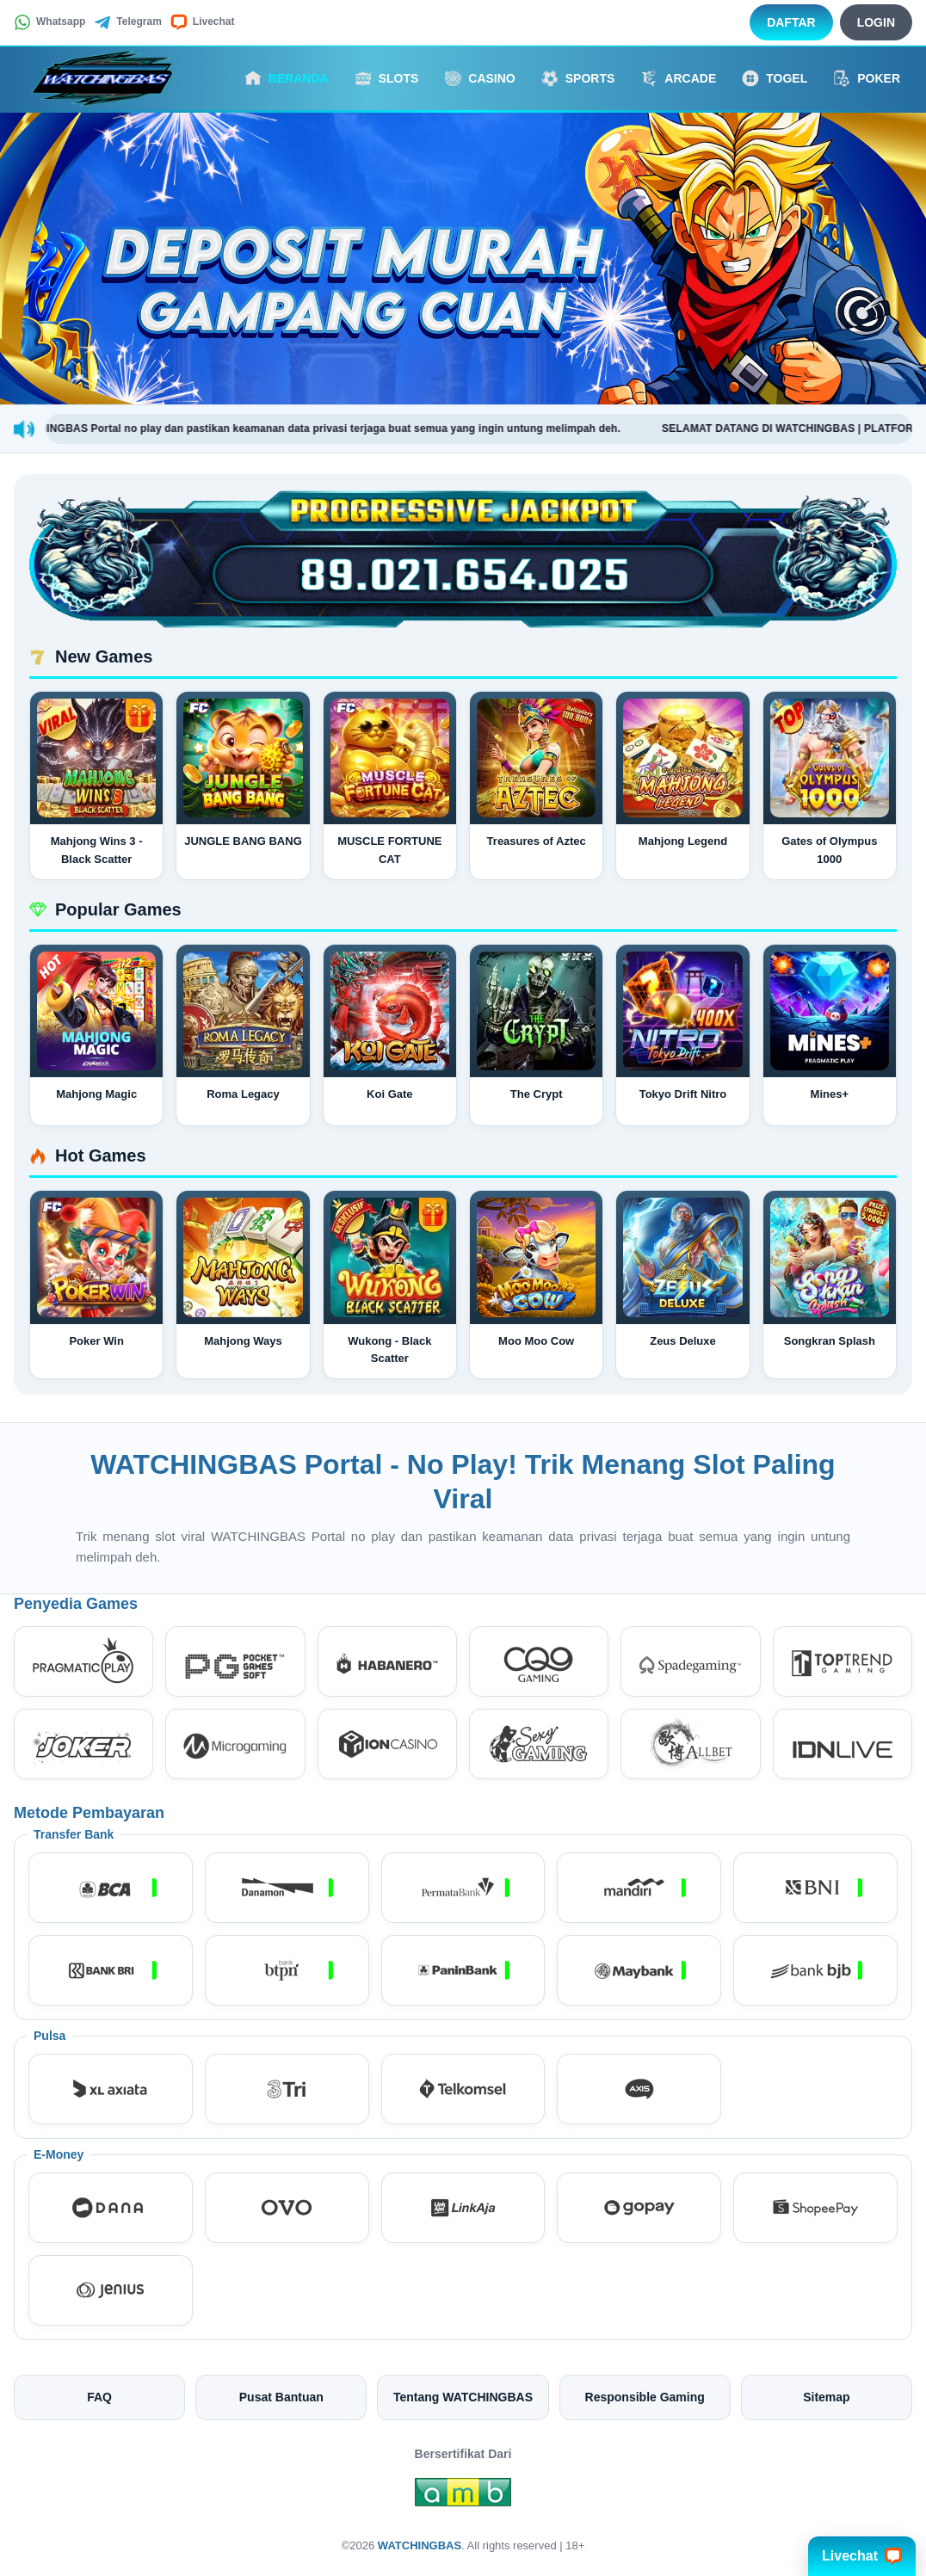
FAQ (99, 2397)
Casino (479, 78)
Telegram (127, 22)
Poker (866, 78)
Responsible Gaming (645, 2397)
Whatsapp (49, 22)
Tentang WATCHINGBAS (463, 2397)
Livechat (202, 22)
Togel (774, 78)
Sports (578, 78)
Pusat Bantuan (281, 2397)
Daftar (791, 22)
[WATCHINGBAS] (108, 78)
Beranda (286, 78)
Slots (387, 78)
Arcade (678, 78)
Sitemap (826, 2397)
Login (876, 22)
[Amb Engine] (463, 2497)
